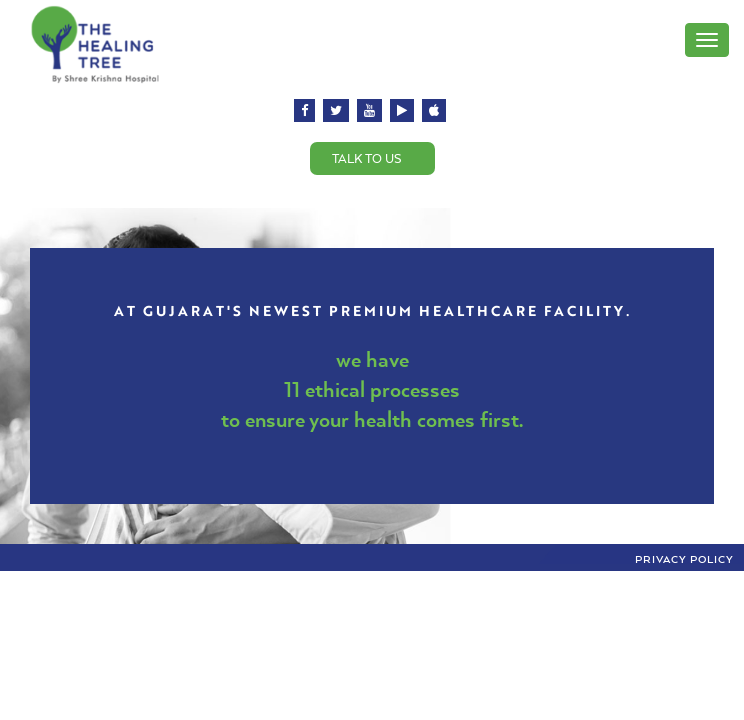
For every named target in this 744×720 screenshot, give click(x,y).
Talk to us (367, 158)
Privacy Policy (684, 559)
